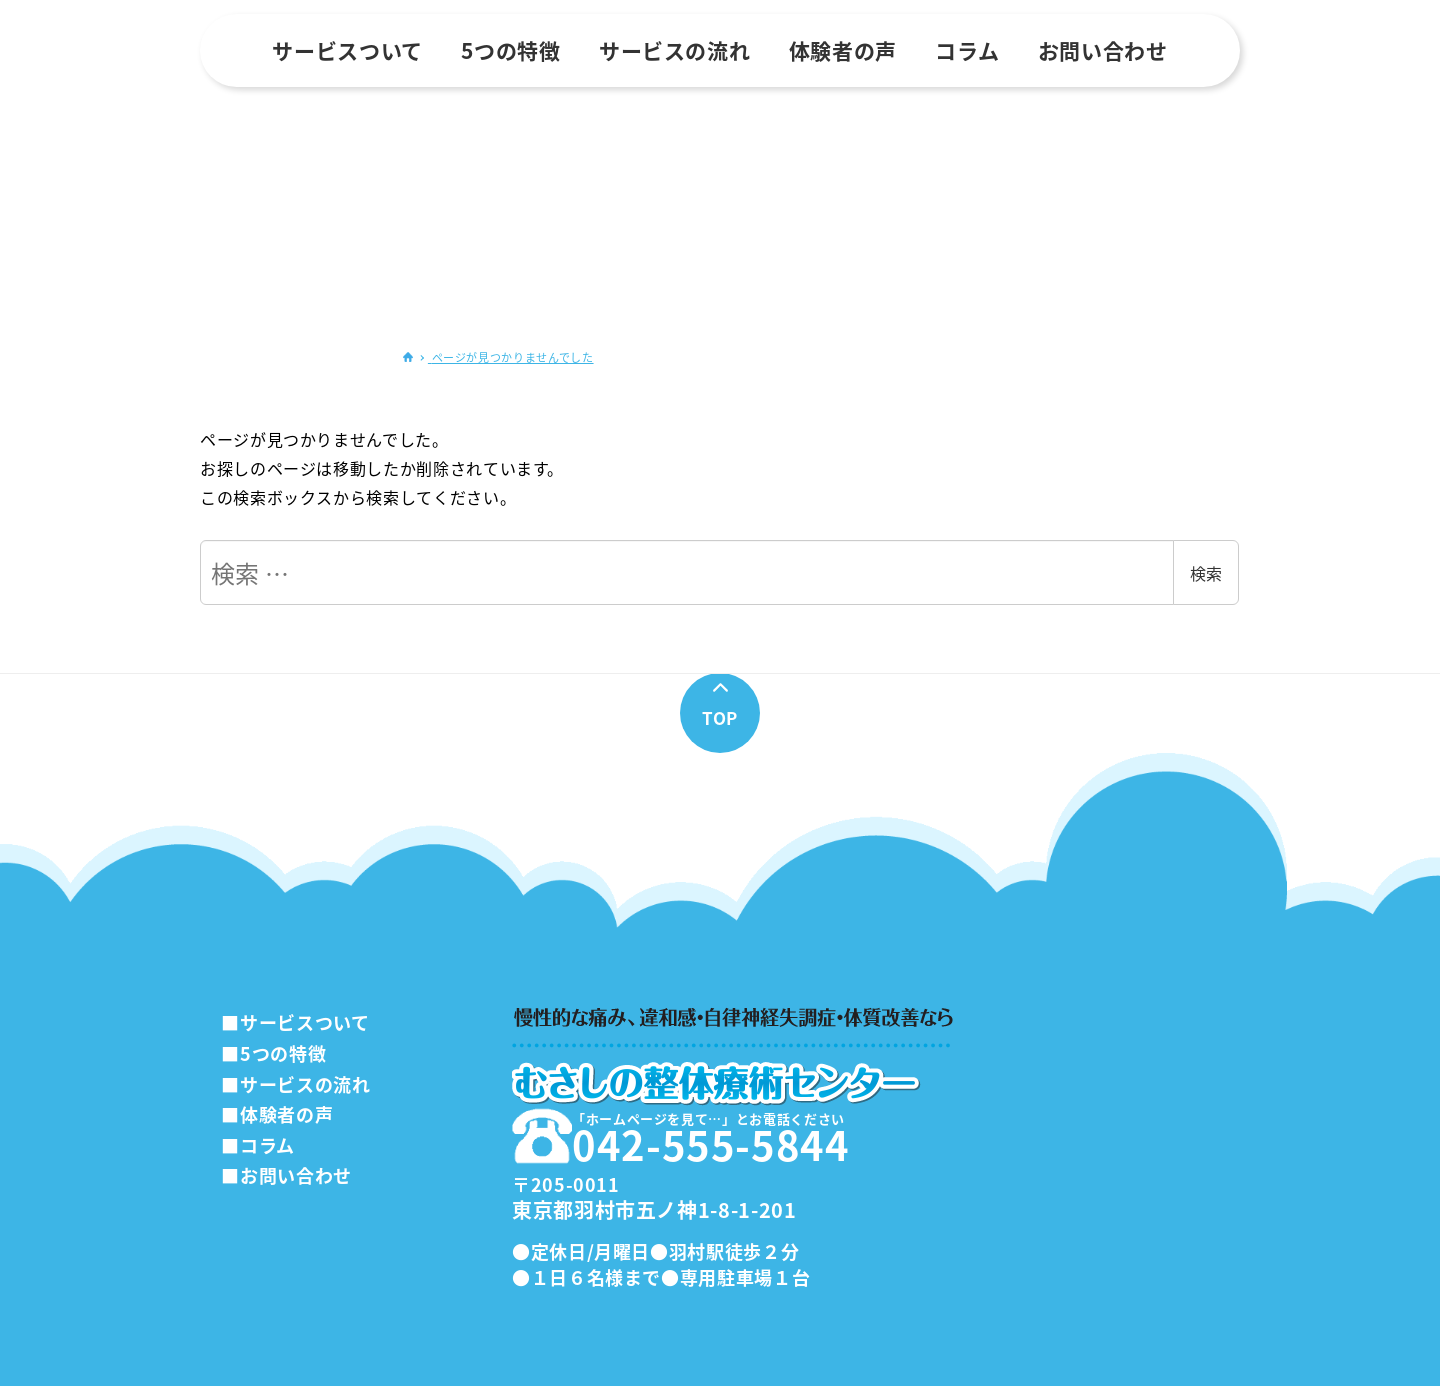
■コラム (258, 1145)
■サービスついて (295, 1022)
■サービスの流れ (295, 1084)
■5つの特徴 (273, 1053)
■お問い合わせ (286, 1175)
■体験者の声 (277, 1114)
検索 (1206, 573)
